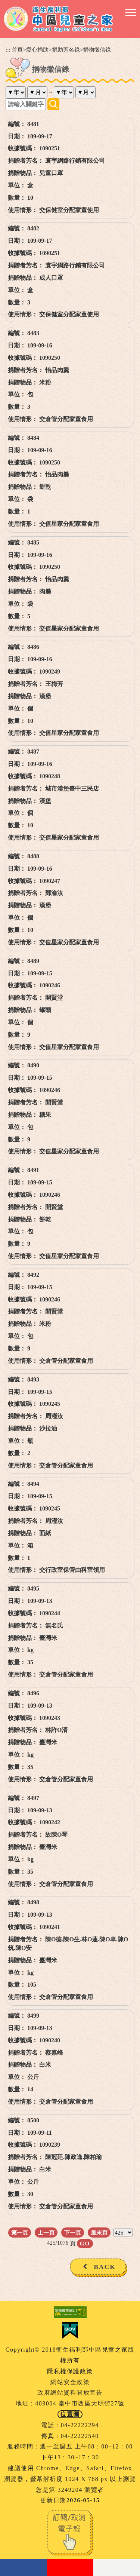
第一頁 (19, 2232)
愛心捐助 (37, 49)
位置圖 (70, 2414)
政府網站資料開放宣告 (70, 2392)
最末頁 (99, 2232)
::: (8, 49)
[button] (130, 13)
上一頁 (46, 2232)
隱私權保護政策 (70, 2371)
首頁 (17, 49)
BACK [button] (105, 2266)
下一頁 (72, 2232)
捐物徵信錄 (97, 49)
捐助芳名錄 (66, 49)
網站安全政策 (70, 2382)
